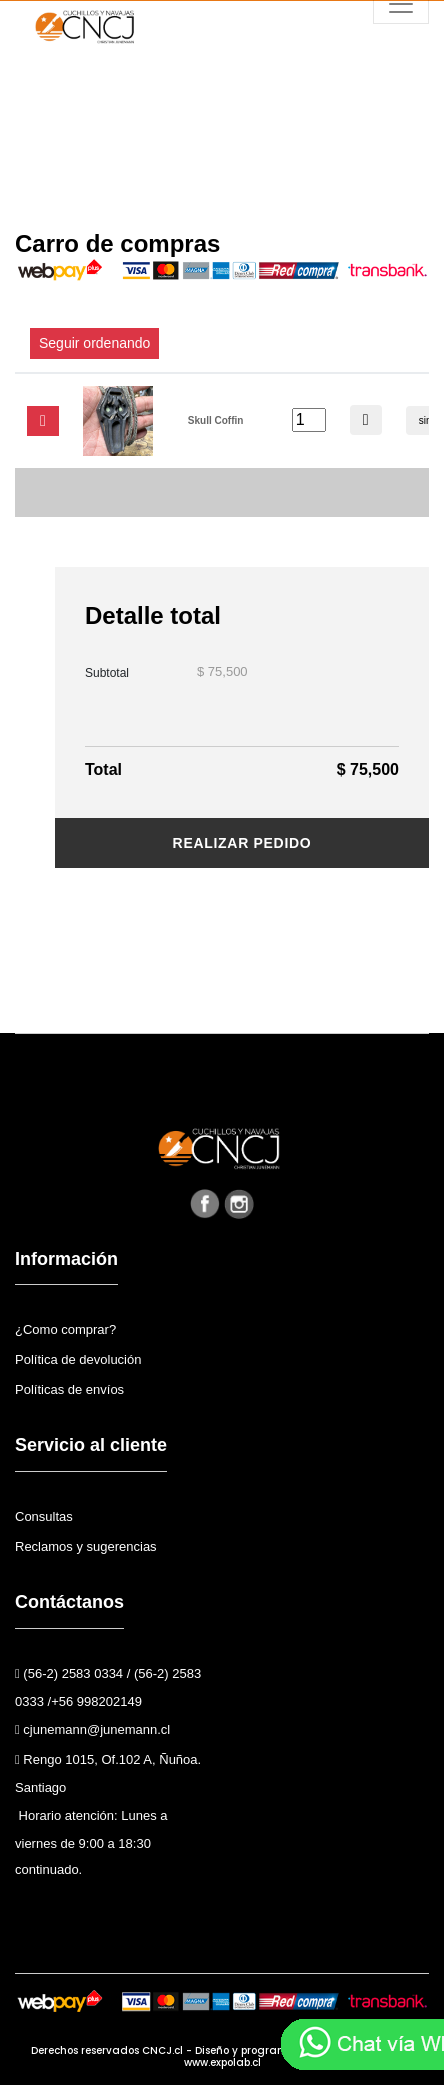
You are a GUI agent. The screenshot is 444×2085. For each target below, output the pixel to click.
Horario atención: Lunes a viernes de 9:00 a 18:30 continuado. (91, 1842)
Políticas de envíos (69, 1389)
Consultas (44, 1516)
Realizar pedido (242, 843)
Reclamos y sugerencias (86, 1546)
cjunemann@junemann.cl (92, 1729)
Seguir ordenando (94, 343)
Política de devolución (78, 1359)
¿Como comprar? (65, 1329)
